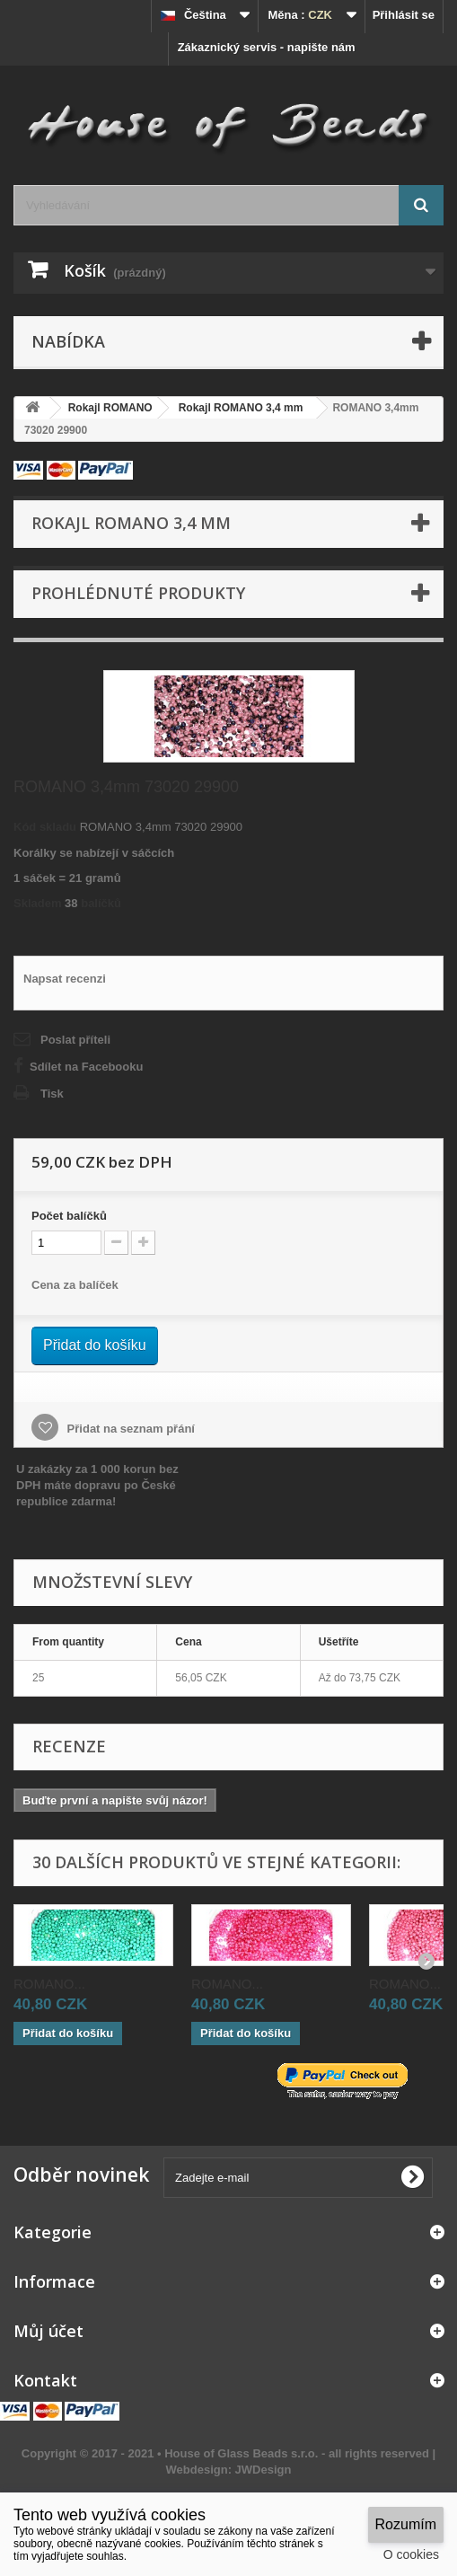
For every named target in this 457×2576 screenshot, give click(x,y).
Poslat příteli (75, 1039)
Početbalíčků (69, 1215)
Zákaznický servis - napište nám (267, 47)
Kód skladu (44, 827)
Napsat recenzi (64, 978)
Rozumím (405, 2524)
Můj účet (48, 2331)
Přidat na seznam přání (129, 1428)
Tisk (52, 1093)
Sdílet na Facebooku (86, 1066)
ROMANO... (49, 1983)
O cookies (411, 2554)
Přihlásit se (404, 15)
